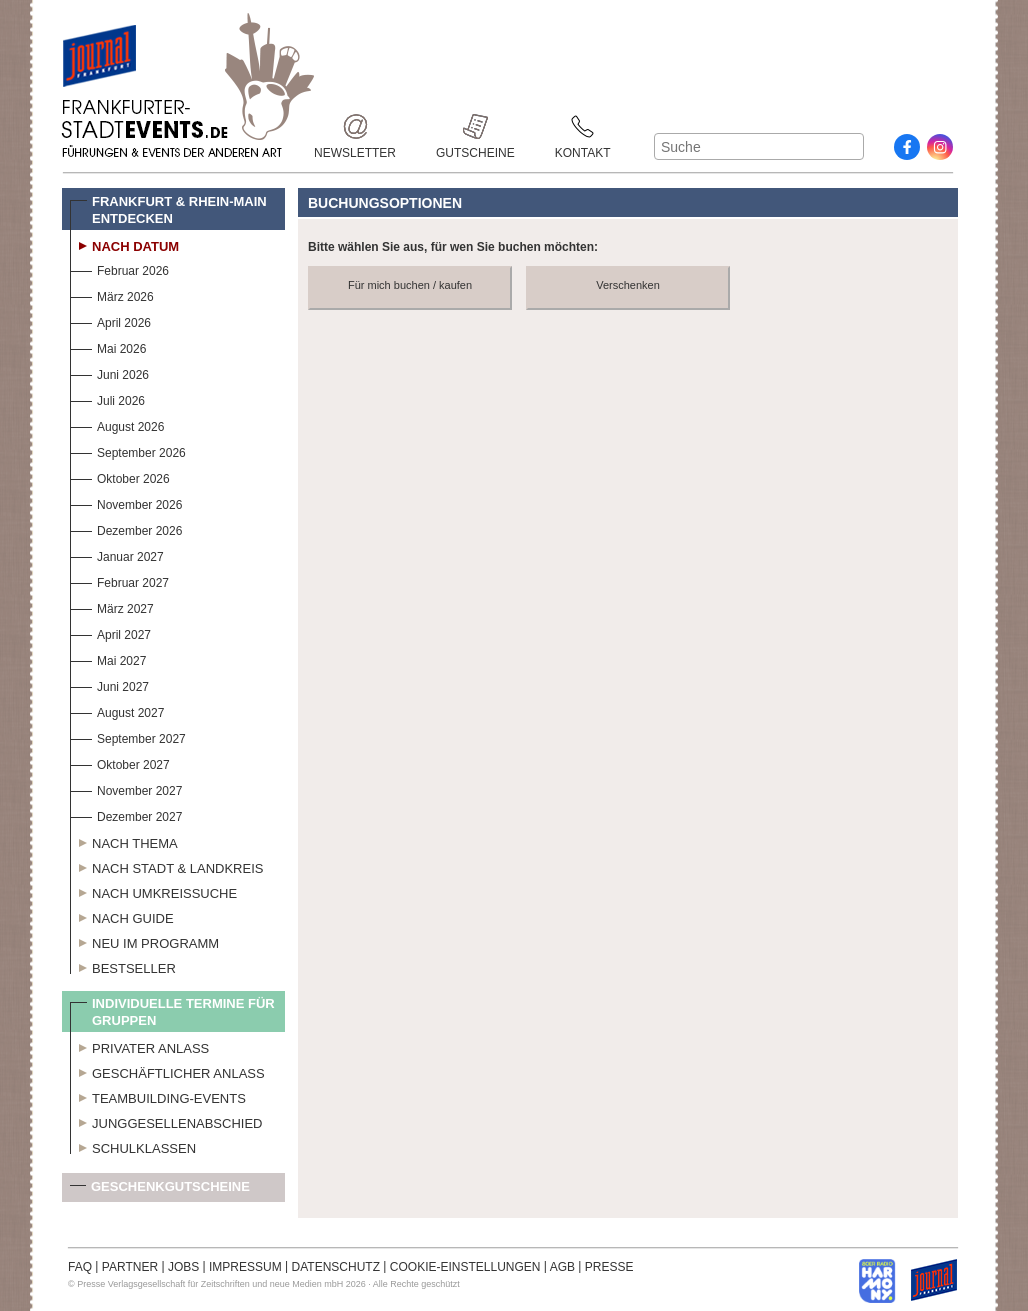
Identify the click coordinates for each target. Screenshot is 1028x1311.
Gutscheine (475, 126)
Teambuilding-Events (158, 1096)
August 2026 (117, 424)
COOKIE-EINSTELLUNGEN (465, 1267)
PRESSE (609, 1267)
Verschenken (628, 285)
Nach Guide (122, 916)
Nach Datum (124, 244)
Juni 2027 (109, 684)
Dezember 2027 (126, 814)
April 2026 (110, 320)
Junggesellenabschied (166, 1121)
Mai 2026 (108, 346)
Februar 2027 (119, 580)
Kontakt (583, 126)
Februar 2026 (119, 268)
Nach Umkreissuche (153, 891)
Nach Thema (124, 841)
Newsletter (355, 126)
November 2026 (126, 502)
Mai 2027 (108, 658)
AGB (562, 1267)
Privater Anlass (139, 1046)
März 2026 (112, 294)
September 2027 (128, 736)
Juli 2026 (107, 398)
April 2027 (110, 632)
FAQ (80, 1267)
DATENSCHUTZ (336, 1267)
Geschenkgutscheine (160, 1190)
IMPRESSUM (245, 1267)
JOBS (183, 1267)
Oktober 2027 (120, 762)
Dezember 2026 (126, 528)
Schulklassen (133, 1146)
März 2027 (112, 606)
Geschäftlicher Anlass (167, 1071)
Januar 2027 (117, 554)
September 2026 (128, 450)
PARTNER (130, 1267)
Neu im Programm (144, 941)
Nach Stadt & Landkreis (166, 866)
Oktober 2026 (120, 476)
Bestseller (123, 966)
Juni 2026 (109, 372)
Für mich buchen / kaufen (410, 285)
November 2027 (126, 788)
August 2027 (117, 710)
